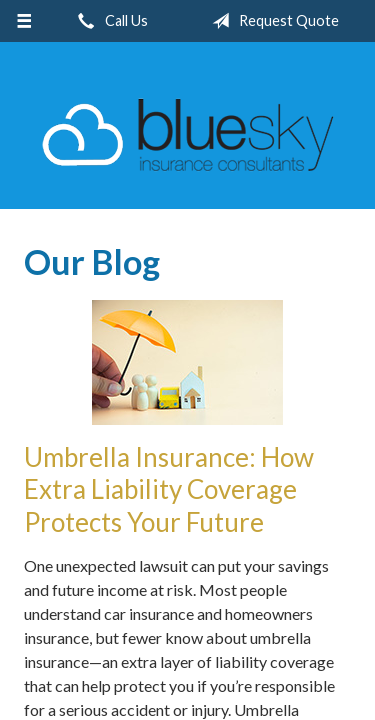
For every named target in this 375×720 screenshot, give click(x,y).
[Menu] (24, 21)
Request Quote (271, 21)
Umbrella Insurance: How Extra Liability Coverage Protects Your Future (169, 489)
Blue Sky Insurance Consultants (188, 134)
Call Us (109, 21)
